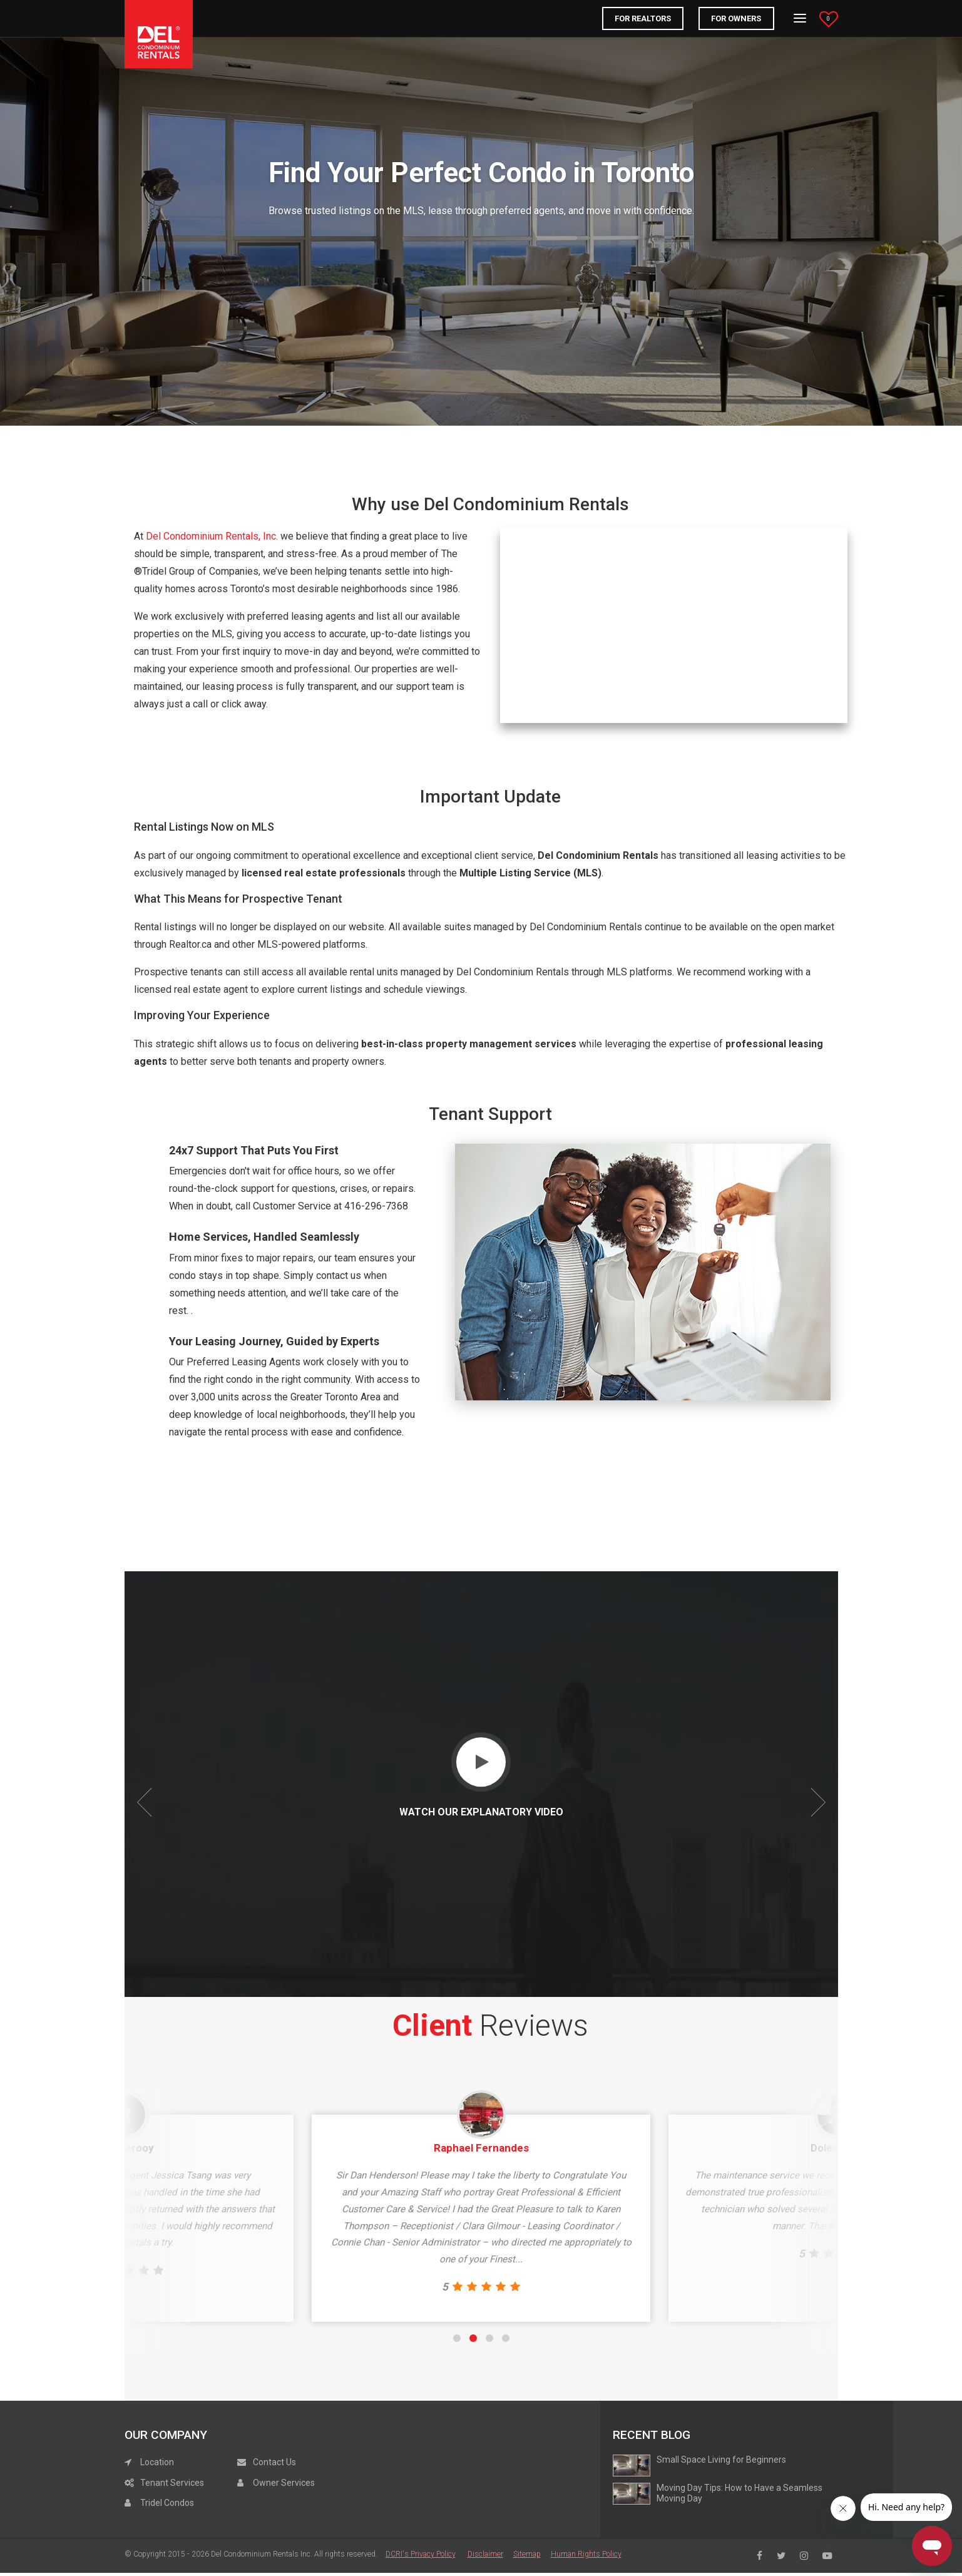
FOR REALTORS (643, 18)
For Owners (736, 18)
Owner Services (276, 2513)
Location (149, 2492)
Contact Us (266, 2492)
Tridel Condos (159, 2533)
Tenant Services (164, 2513)
